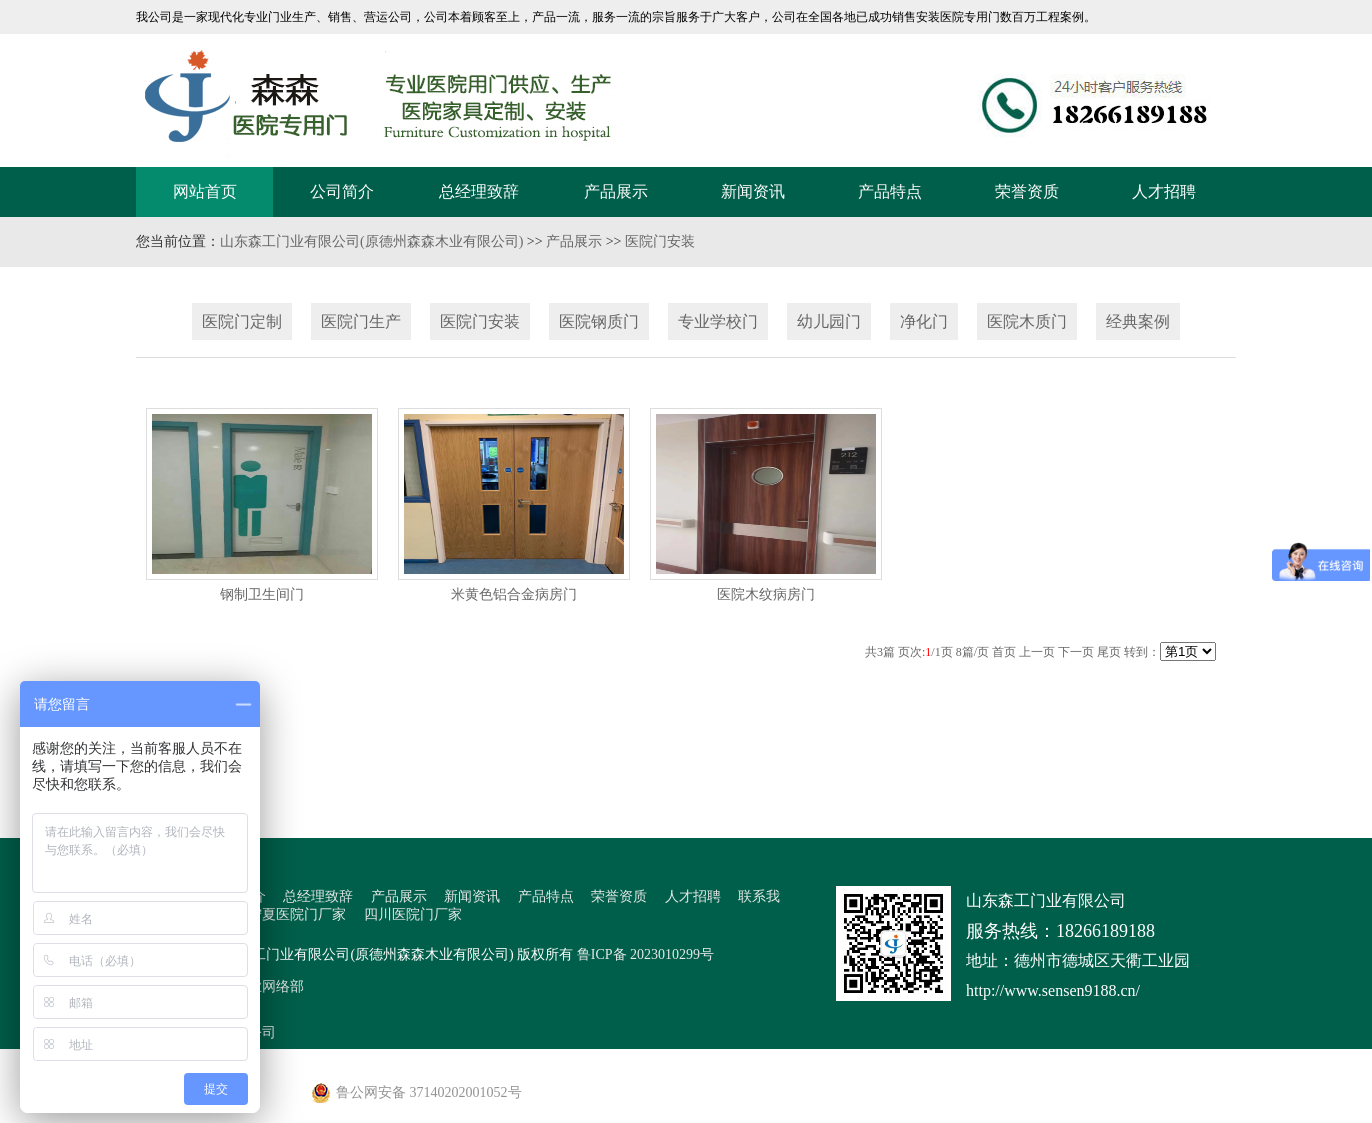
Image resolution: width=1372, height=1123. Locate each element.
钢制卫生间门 (262, 594)
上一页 (1037, 652)
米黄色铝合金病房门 (514, 594)
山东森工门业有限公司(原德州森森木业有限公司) (371, 241)
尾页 (1109, 652)
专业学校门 (718, 321)
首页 (1004, 652)
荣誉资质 (1027, 191)
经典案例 (1138, 321)
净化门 (924, 321)
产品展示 (616, 191)
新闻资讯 (753, 191)
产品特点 (890, 191)
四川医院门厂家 (413, 914)
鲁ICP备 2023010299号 (645, 954)
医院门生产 (361, 321)
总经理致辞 (479, 191)
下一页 (1076, 652)
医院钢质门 (599, 321)
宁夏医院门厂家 (297, 914)
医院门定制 (242, 321)
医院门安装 (660, 241)
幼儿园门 (829, 321)
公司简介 (342, 191)
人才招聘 (1164, 191)
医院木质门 (1027, 321)
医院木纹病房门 (766, 594)
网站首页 (205, 191)
